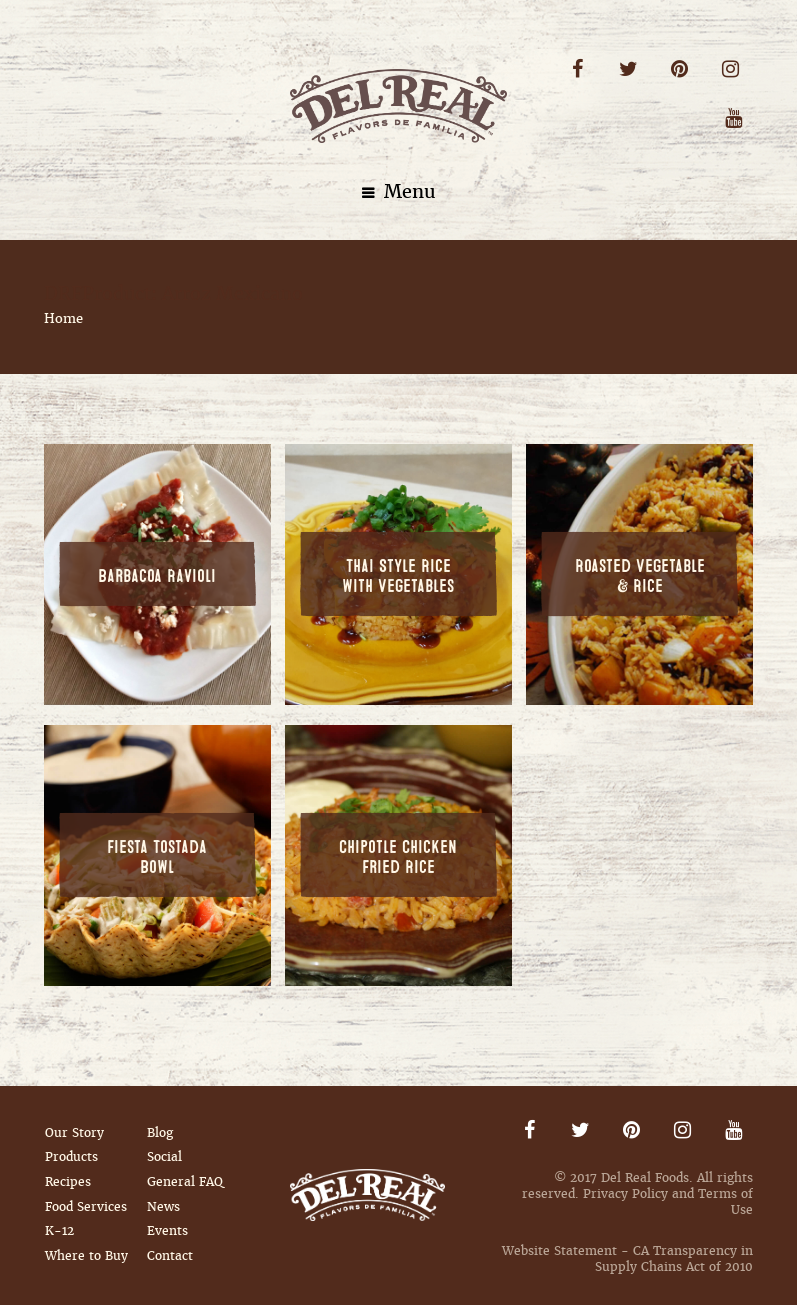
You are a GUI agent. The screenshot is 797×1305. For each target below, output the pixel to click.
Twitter (628, 69)
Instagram (730, 69)
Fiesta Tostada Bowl (157, 858)
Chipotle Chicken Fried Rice (398, 858)
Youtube (733, 118)
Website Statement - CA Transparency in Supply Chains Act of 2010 (627, 1259)
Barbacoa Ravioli (157, 577)
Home (63, 318)
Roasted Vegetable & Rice (640, 577)
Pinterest (679, 69)
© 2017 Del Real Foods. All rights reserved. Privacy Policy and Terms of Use (637, 1194)
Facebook (577, 69)
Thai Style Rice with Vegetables (398, 577)
